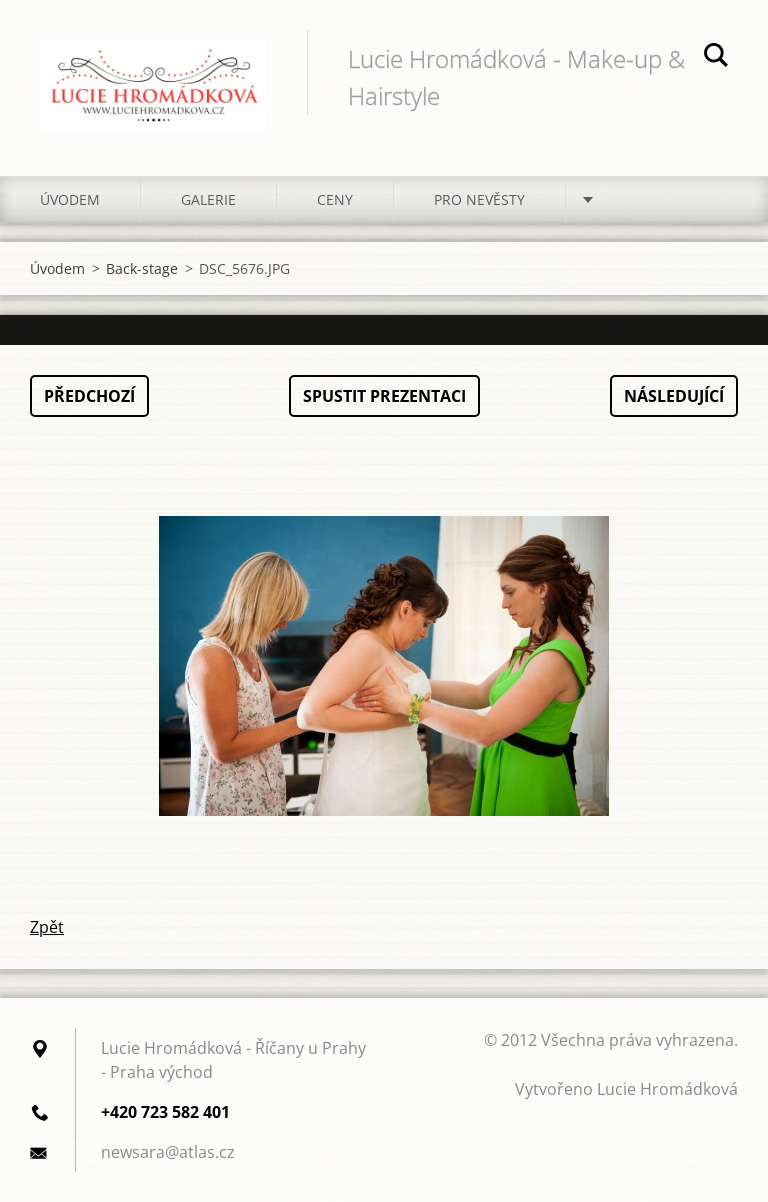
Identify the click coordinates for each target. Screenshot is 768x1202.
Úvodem (70, 199)
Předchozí (89, 396)
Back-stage (142, 268)
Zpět (47, 927)
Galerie (208, 199)
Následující (674, 396)
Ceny (335, 199)
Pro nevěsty (479, 199)
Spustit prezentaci (384, 396)
